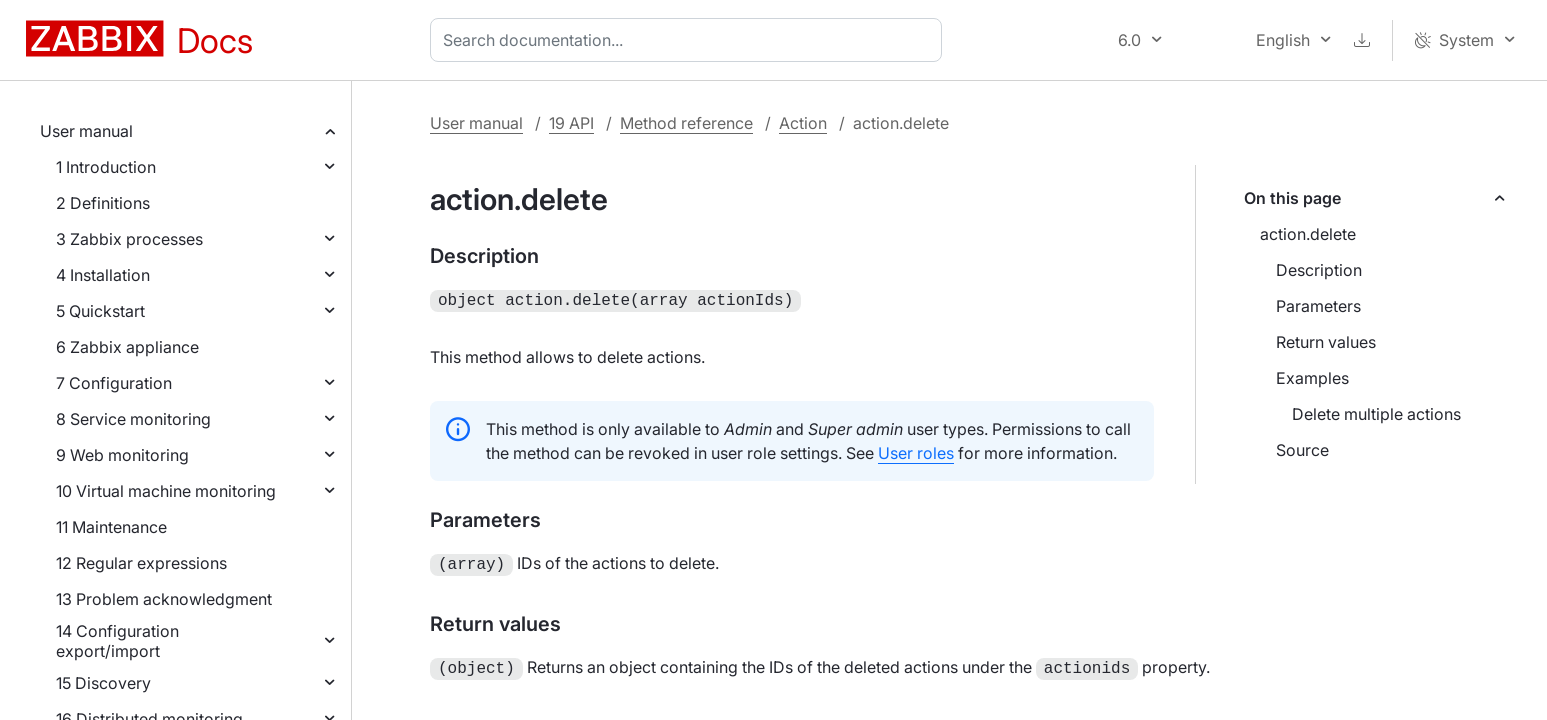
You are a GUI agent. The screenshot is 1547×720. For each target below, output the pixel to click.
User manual (86, 131)
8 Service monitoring (133, 419)
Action (803, 123)
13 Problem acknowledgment (164, 599)
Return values (1326, 342)
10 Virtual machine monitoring (166, 491)
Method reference (686, 123)
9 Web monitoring (122, 455)
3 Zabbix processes (129, 239)
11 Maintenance (111, 527)
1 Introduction (106, 167)
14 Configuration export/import (117, 641)
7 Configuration (114, 383)
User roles (916, 451)
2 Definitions (103, 203)
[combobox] (690, 40)
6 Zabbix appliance (127, 347)
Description (1319, 270)
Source (1302, 450)
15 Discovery (103, 683)
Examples (1312, 378)
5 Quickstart (100, 311)
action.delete (1308, 234)
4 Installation (103, 275)
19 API (571, 123)
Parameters (1318, 306)
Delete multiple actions (1376, 414)
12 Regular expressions (141, 563)
